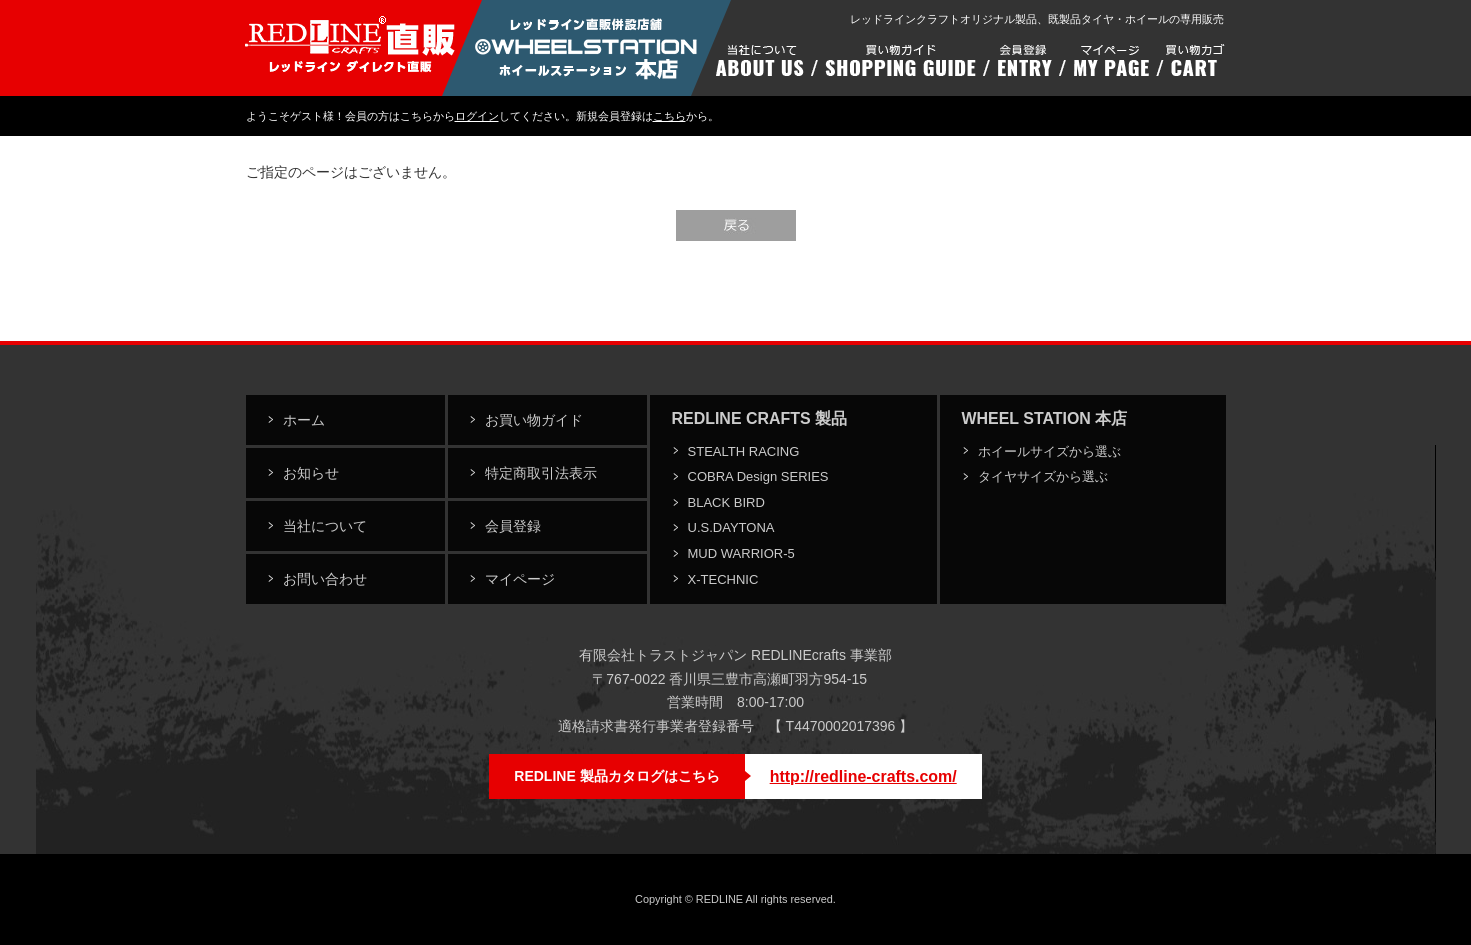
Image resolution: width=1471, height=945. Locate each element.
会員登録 (513, 526)
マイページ (520, 579)
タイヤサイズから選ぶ (1043, 476)
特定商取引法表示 (541, 473)
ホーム (304, 420)
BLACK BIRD (726, 502)
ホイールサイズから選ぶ (1049, 451)
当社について (325, 526)
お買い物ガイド (534, 420)
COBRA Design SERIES (758, 476)
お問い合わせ (325, 579)
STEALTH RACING (744, 451)
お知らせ (311, 473)
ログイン (477, 116)
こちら (669, 116)
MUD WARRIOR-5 (741, 553)
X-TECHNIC (723, 579)
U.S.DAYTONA (731, 527)
